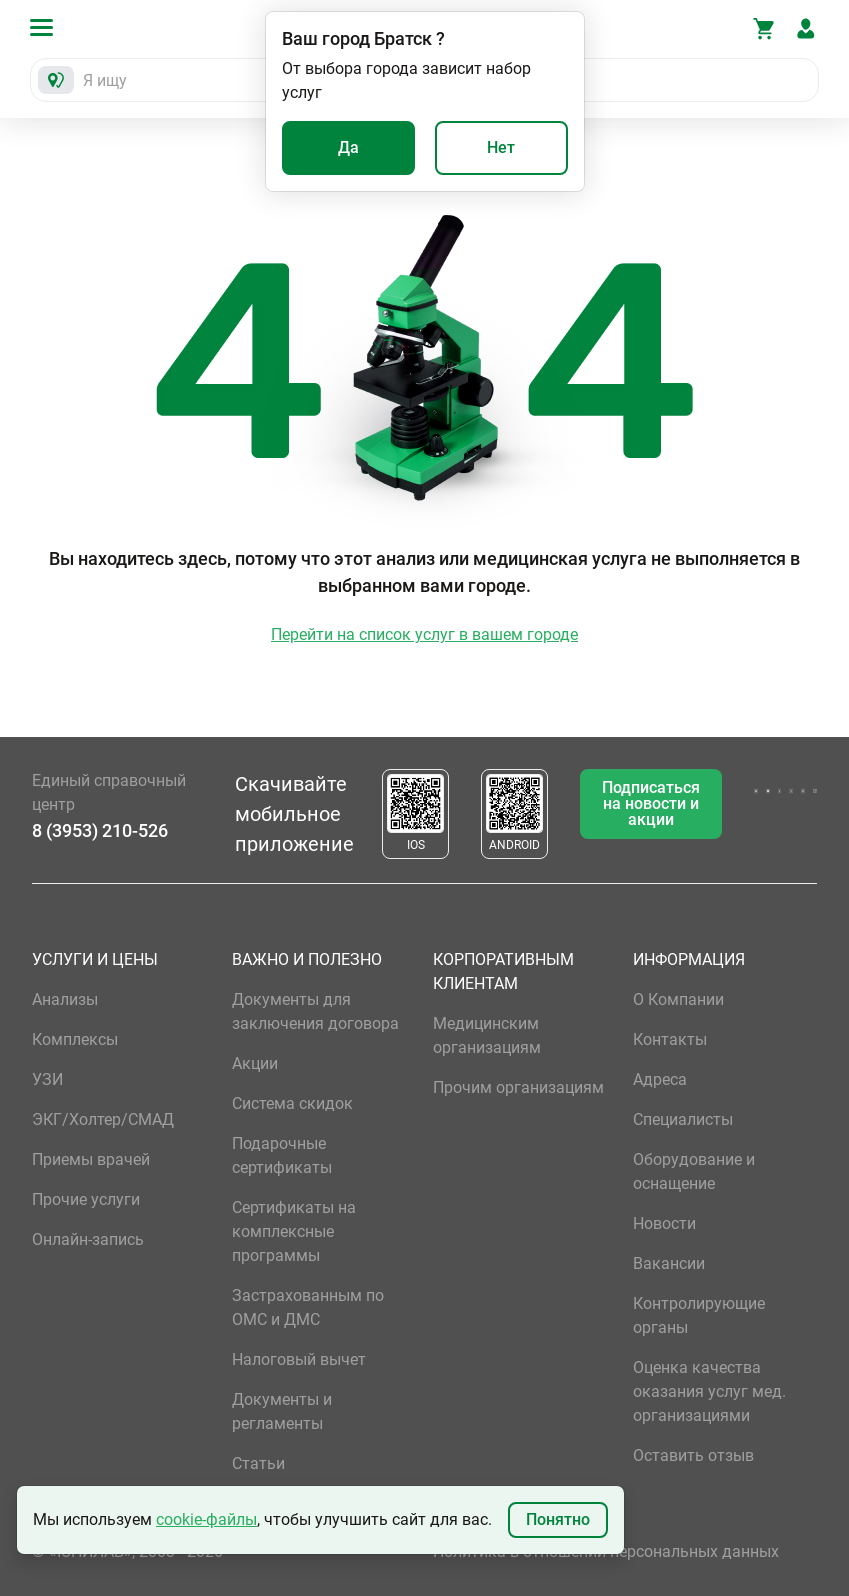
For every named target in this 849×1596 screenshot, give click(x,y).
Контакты (670, 1039)
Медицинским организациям (487, 1035)
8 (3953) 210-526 (100, 830)
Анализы (65, 999)
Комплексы (75, 1039)
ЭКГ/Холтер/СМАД (103, 1119)
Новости (664, 1223)
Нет (501, 147)
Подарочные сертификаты (282, 1155)
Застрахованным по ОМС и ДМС (308, 1307)
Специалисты (683, 1119)
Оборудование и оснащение (694, 1171)
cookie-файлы (206, 1519)
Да (348, 147)
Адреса (660, 1079)
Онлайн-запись (88, 1239)
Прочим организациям (518, 1087)
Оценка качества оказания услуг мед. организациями (709, 1391)
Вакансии (669, 1263)
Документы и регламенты (282, 1411)
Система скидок (292, 1103)
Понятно (558, 1519)
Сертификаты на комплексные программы (294, 1231)
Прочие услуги (86, 1199)
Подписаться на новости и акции (651, 803)
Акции (255, 1063)
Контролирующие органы (699, 1315)
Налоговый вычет (299, 1359)
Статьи (258, 1463)
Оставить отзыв (693, 1455)
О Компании (678, 999)
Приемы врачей (91, 1159)
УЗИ (47, 1079)
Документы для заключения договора (315, 1011)
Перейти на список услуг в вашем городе (424, 634)
